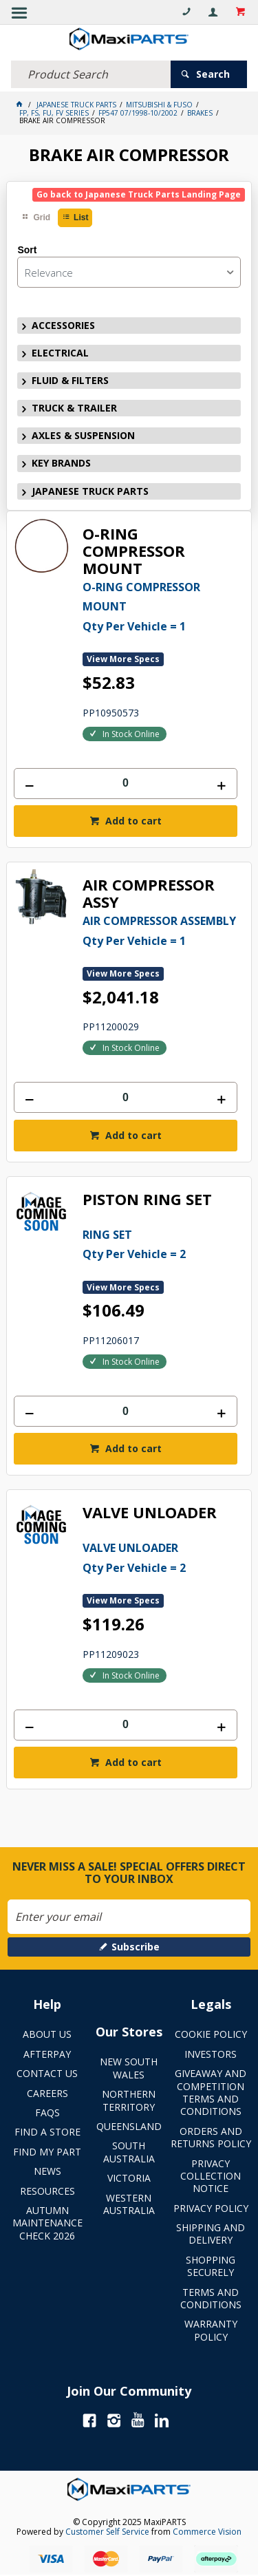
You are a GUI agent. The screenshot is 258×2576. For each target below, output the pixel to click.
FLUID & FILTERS (70, 380)
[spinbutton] (125, 783)
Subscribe (135, 1946)
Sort (26, 249)
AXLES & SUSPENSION (83, 435)
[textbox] (91, 74)
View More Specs (123, 659)
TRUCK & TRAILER (74, 407)
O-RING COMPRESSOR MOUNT (134, 551)
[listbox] (128, 272)
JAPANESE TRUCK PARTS (90, 491)
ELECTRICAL (60, 352)
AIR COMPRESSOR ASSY (149, 893)
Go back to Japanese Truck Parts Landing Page (138, 194)
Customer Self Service (107, 2531)
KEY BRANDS (61, 462)
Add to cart (132, 820)
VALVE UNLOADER (150, 1513)
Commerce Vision (207, 2531)
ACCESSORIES (63, 325)
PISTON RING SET (147, 1200)
